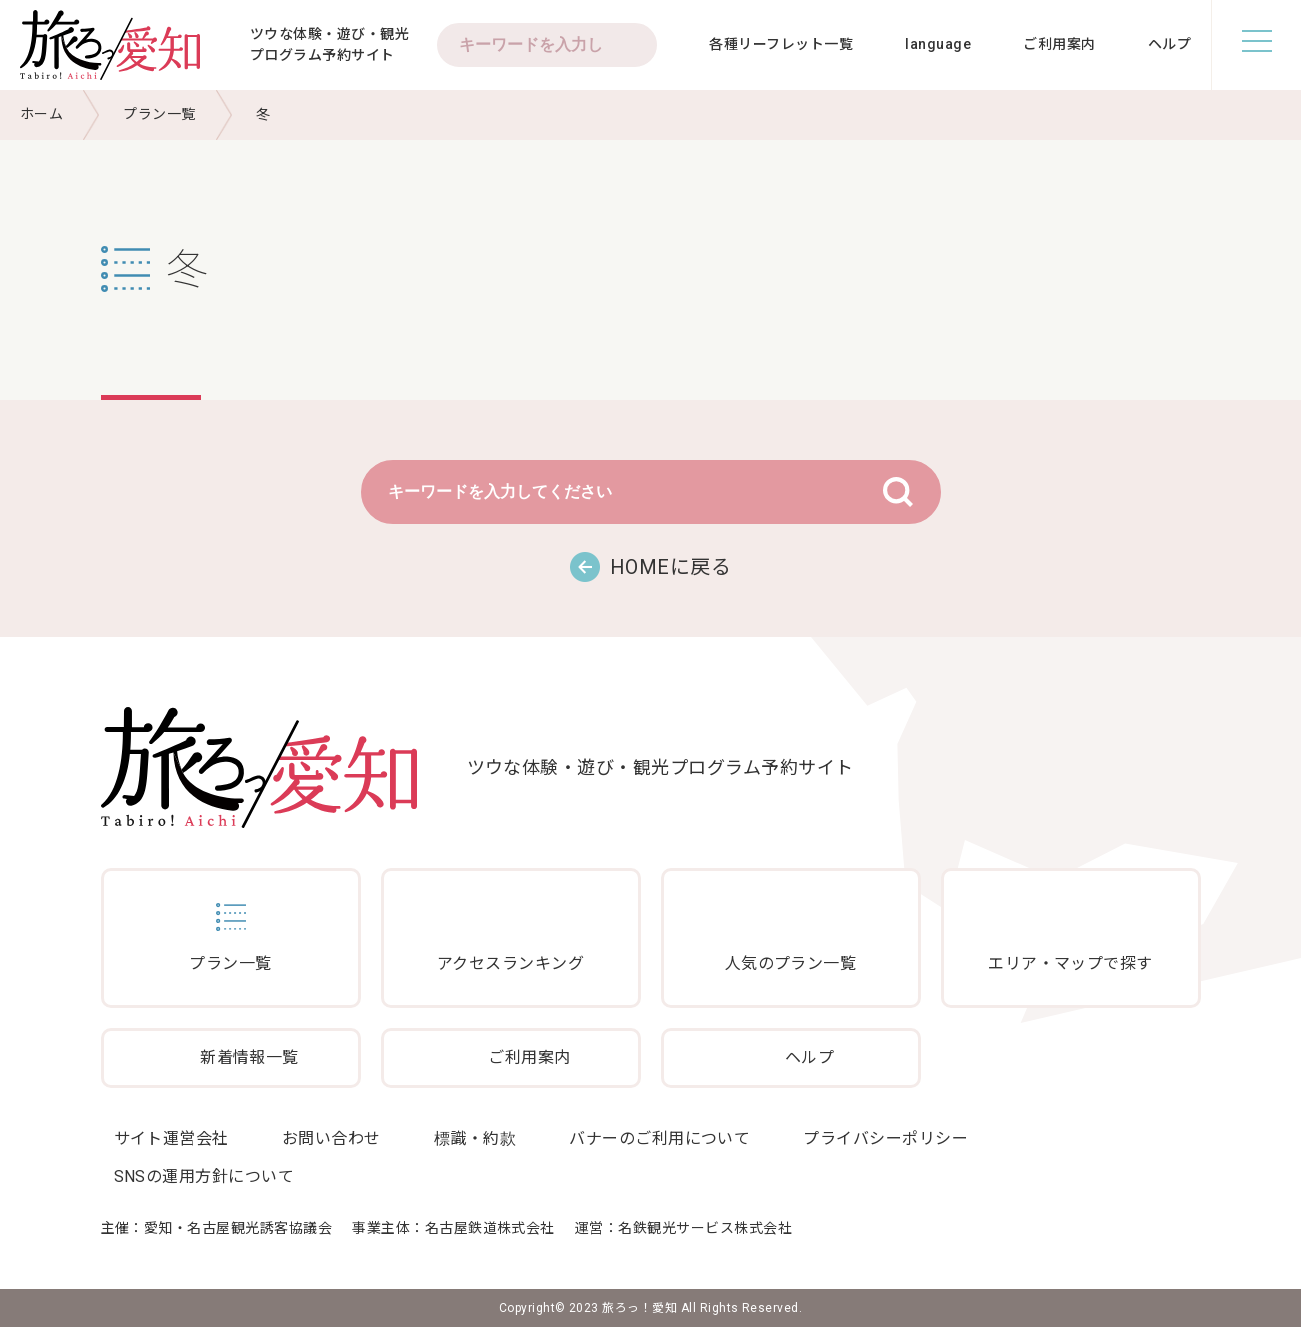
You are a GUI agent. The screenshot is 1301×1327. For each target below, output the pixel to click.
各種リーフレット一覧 (781, 44)
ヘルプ (1169, 44)
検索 (631, 45)
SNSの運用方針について (204, 1176)
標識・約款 (475, 1138)
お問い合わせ (331, 1138)
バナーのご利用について (659, 1138)
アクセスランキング (510, 963)
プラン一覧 (159, 114)
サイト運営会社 (171, 1138)
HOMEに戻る (670, 567)
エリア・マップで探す (1070, 963)
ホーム (41, 114)
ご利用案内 (1059, 44)
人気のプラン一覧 (791, 963)
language (938, 44)
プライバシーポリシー (885, 1138)
